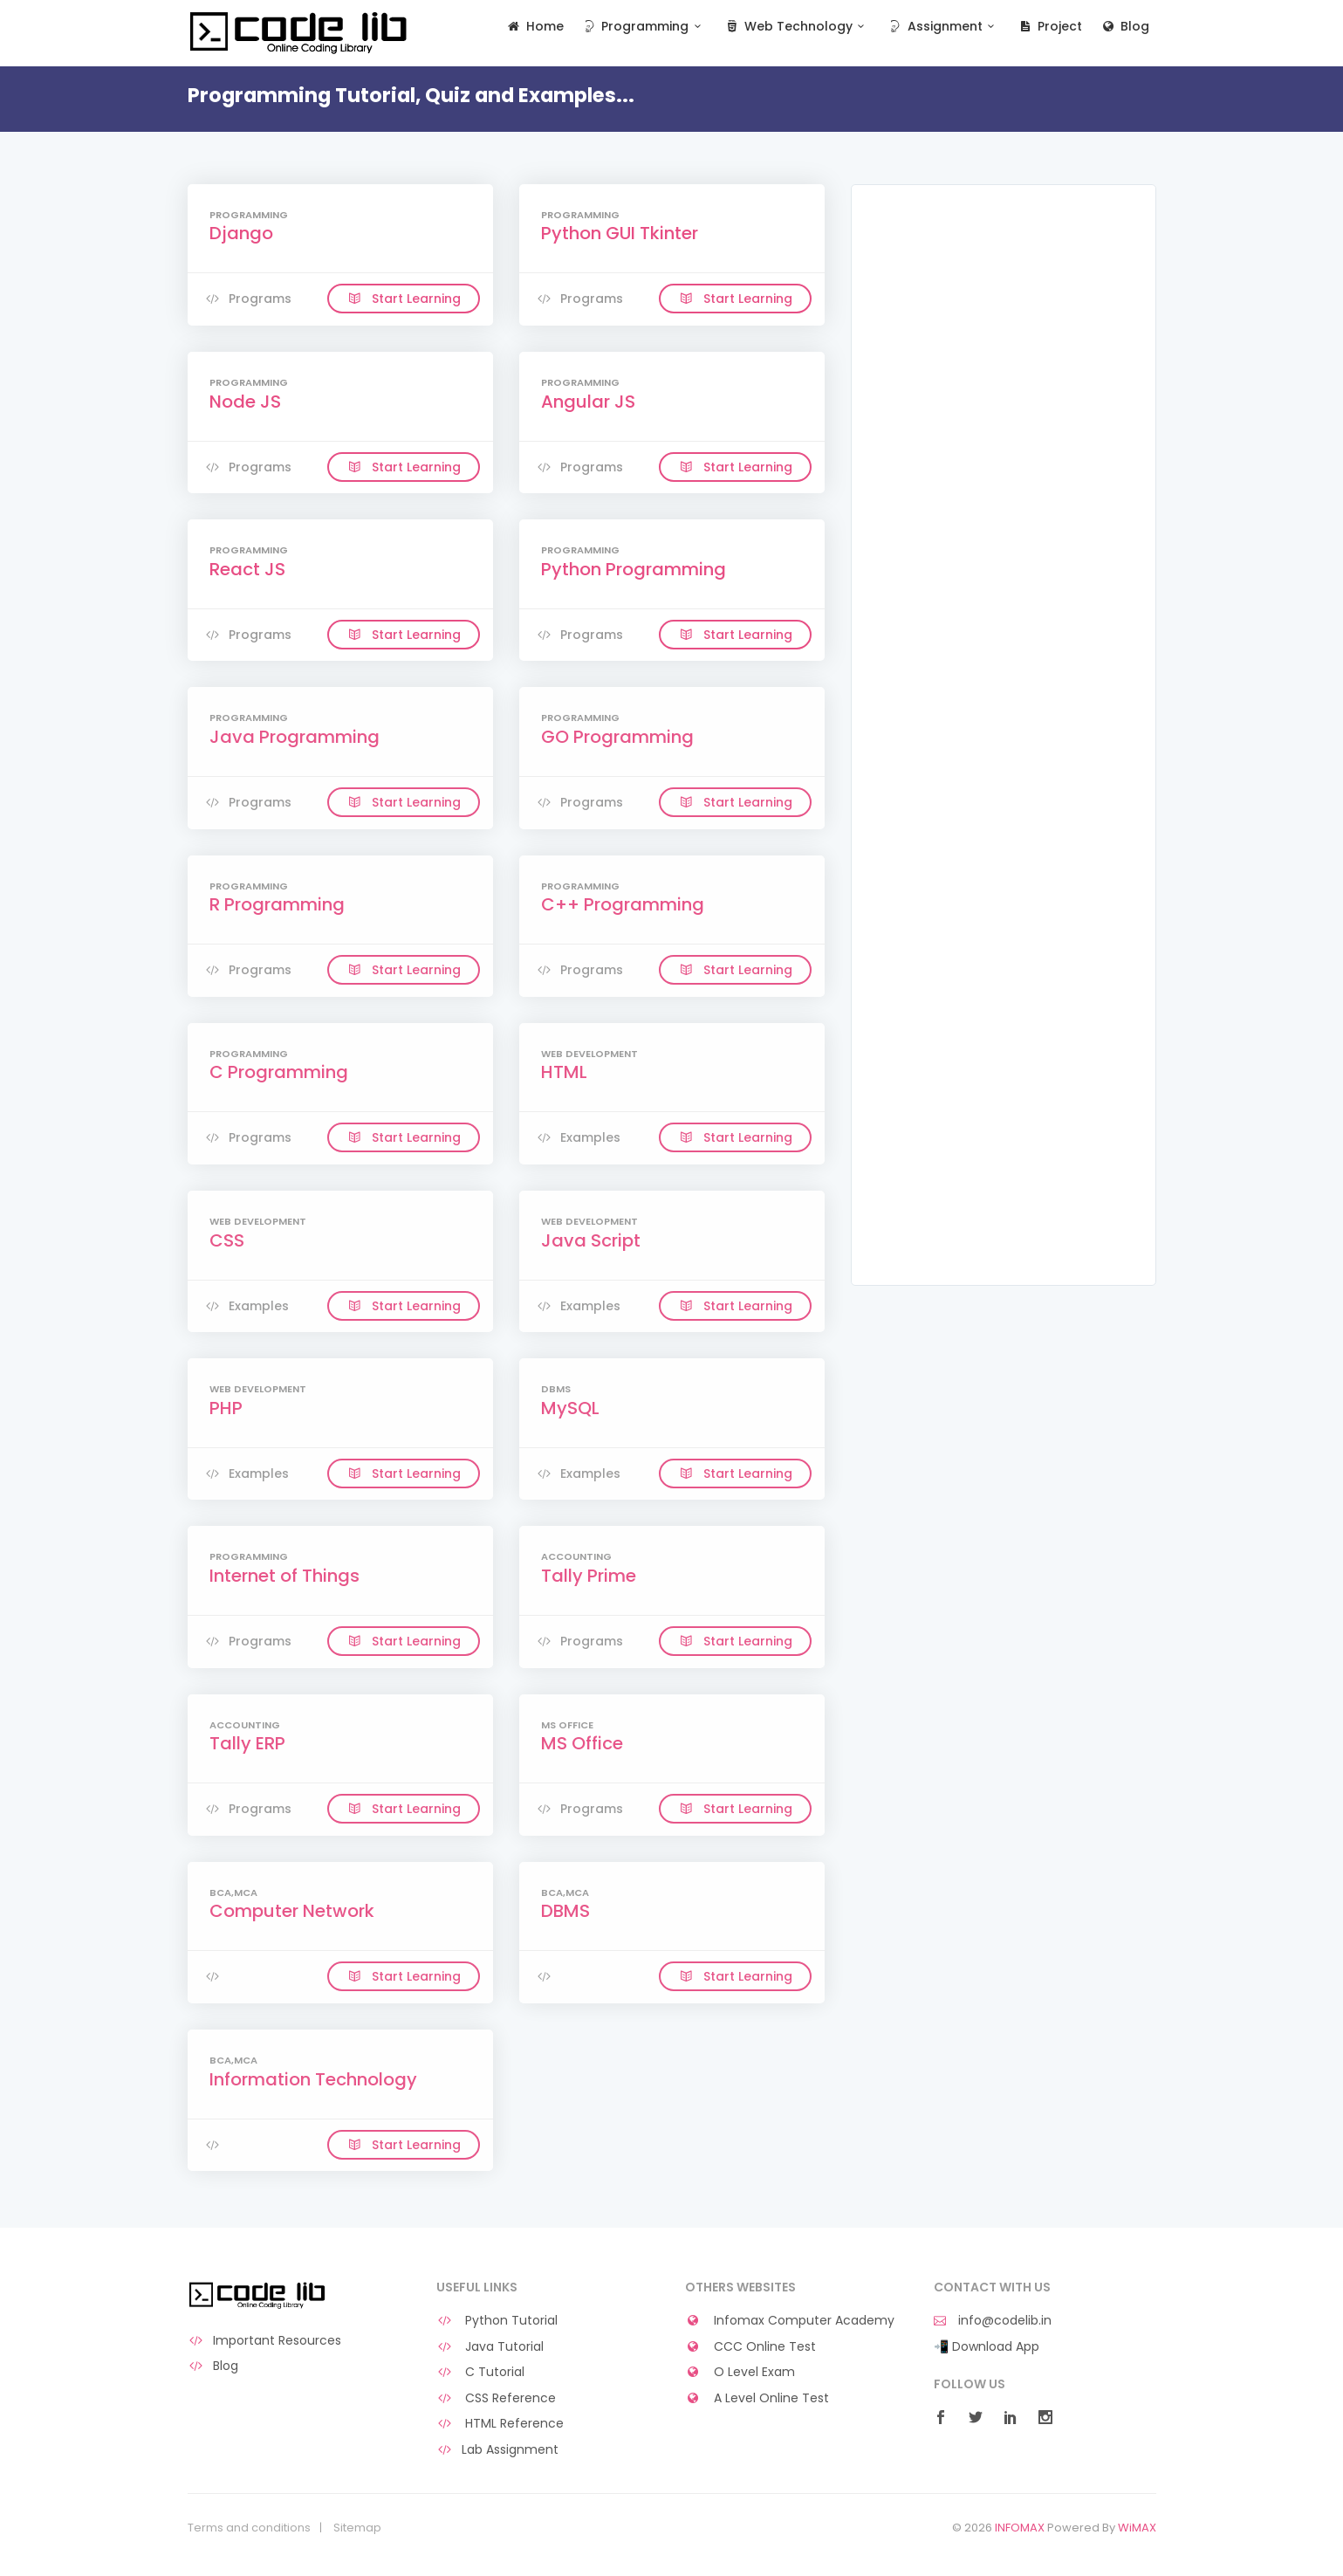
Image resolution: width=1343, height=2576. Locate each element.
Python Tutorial (497, 2320)
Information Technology (313, 2079)
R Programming (277, 904)
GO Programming (617, 737)
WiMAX (1137, 2527)
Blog (1124, 26)
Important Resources (265, 2340)
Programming (643, 26)
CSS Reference (496, 2398)
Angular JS (588, 401)
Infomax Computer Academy (790, 2320)
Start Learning (403, 298)
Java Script (591, 1240)
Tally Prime (588, 1575)
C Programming (278, 1072)
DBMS (565, 1911)
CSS (226, 1240)
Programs (248, 298)
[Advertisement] (1003, 473)
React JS (247, 569)
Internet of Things (284, 1575)
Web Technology (796, 26)
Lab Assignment (497, 2450)
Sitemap (357, 2528)
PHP (226, 1408)
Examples (578, 1137)
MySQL (570, 1408)
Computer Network (291, 1911)
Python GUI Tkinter (619, 233)
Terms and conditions (249, 2528)
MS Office (582, 1743)
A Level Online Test (757, 2398)
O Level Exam (740, 2372)
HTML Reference (500, 2423)
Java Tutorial (490, 2347)
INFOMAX (1020, 2527)
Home (534, 26)
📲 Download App (986, 2347)
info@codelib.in (993, 2320)
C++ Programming (622, 904)
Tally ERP (247, 1743)
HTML (564, 1072)
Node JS (245, 401)
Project (1049, 26)
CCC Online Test (751, 2347)
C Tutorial (480, 2372)
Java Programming (294, 737)
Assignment (943, 26)
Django (241, 233)
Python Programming (633, 569)
